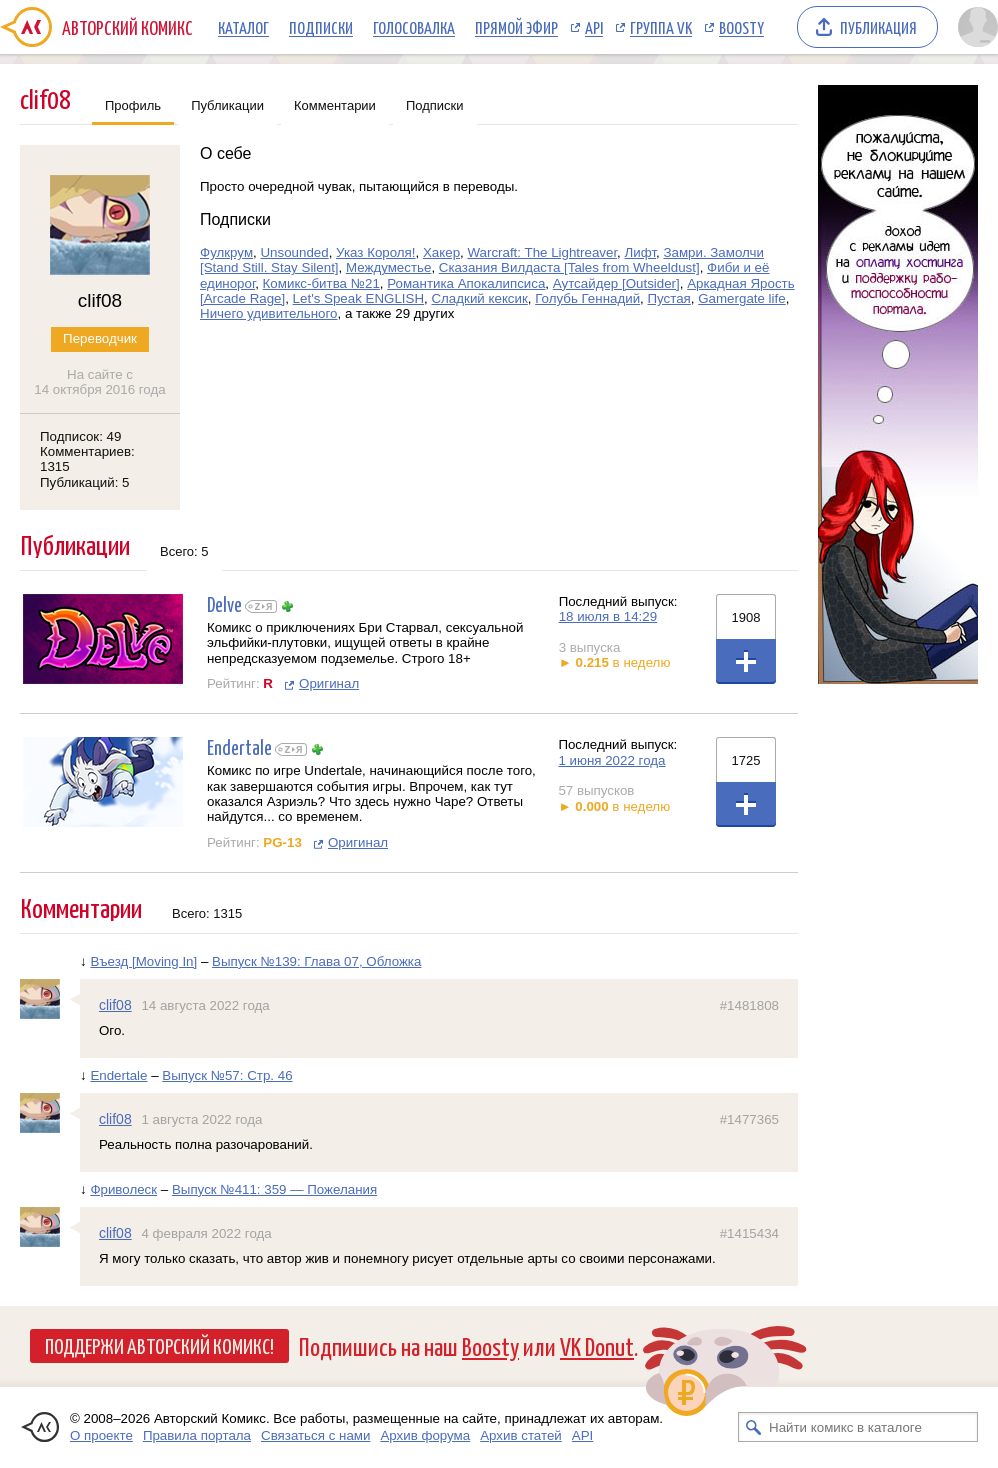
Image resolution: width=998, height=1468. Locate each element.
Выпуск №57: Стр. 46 (227, 1075)
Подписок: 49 (80, 436)
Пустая (668, 298)
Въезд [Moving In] (143, 961)
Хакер (441, 252)
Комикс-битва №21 (321, 283)
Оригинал (329, 683)
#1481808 (749, 1005)
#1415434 (749, 1233)
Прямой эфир (516, 27)
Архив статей (521, 1435)
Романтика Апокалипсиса (466, 283)
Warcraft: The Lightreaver (542, 252)
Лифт (641, 252)
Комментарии (335, 105)
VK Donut (597, 1345)
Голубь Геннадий (587, 298)
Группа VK (661, 27)
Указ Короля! (375, 252)
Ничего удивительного (268, 313)
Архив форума (425, 1435)
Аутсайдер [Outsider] (616, 283)
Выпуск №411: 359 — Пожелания (274, 1189)
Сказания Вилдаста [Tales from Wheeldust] (569, 267)
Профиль (133, 105)
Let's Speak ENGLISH (358, 298)
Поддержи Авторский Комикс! (159, 1345)
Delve (224, 603)
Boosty (741, 27)
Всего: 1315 (207, 913)
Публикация (878, 27)
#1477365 (749, 1119)
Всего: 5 (184, 551)
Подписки (321, 27)
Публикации (227, 105)
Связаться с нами (315, 1435)
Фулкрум (226, 252)
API (594, 27)
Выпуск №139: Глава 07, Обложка (316, 961)
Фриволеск (123, 1189)
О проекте (101, 1435)
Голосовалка (414, 27)
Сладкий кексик (479, 298)
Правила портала (197, 1435)
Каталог (243, 27)
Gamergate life (741, 298)
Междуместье (388, 267)
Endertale (239, 746)
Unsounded (294, 252)
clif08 (115, 1005)
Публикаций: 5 (85, 482)
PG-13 (282, 842)
